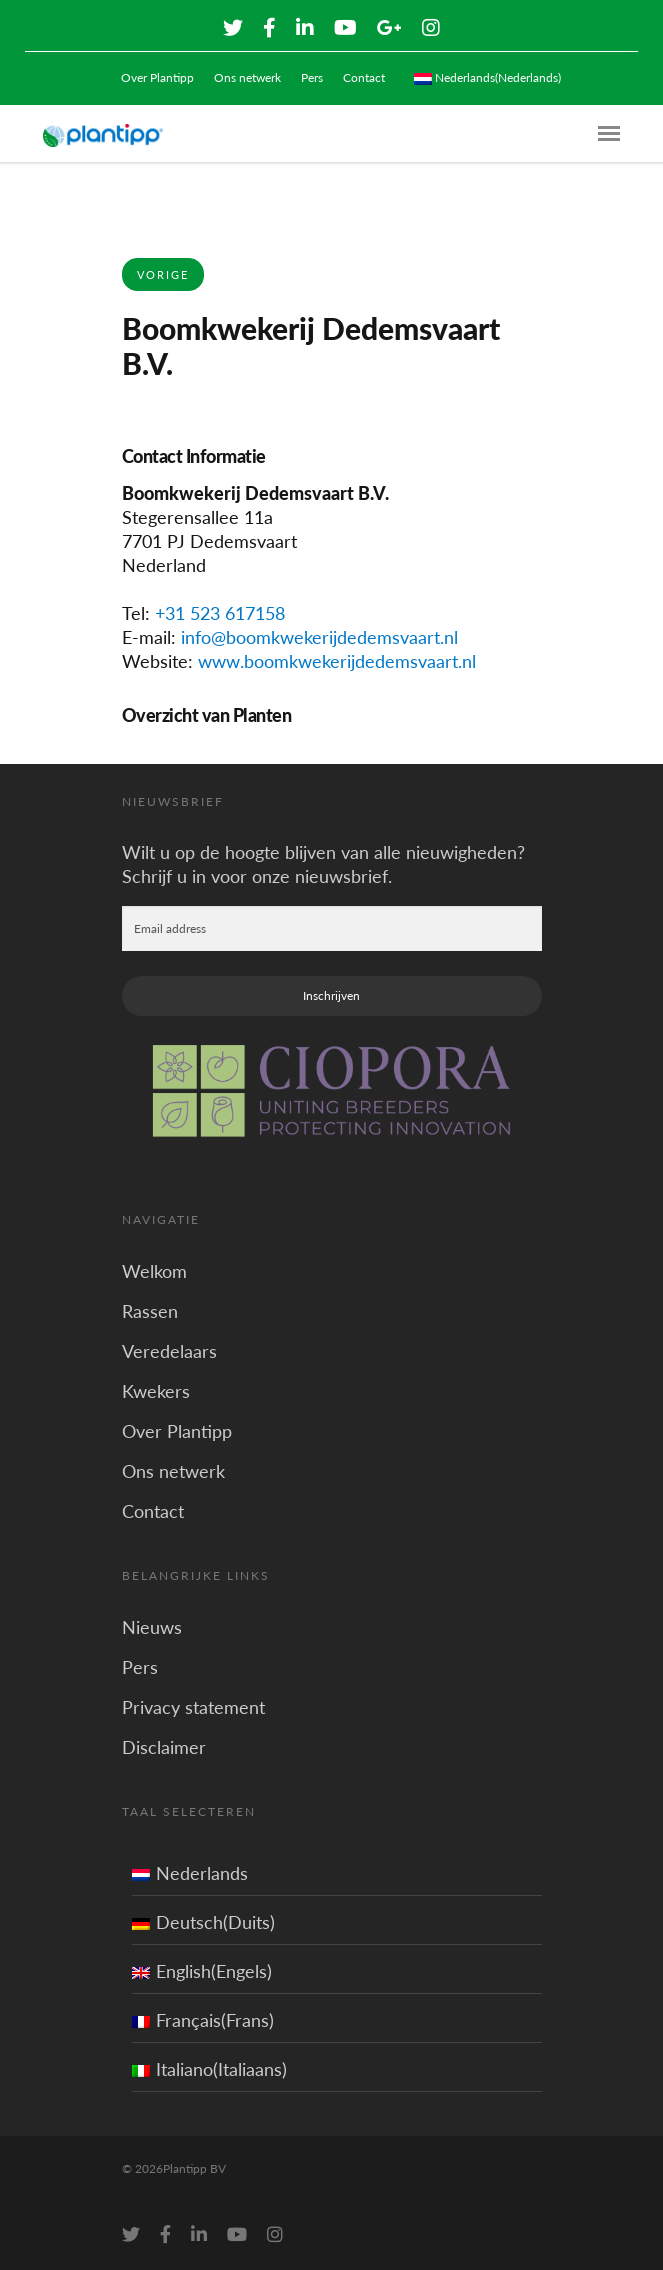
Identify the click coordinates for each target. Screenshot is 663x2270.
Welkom (154, 1271)
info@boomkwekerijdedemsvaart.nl (319, 637)
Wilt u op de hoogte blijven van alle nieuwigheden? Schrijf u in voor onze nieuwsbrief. (323, 864)
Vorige (163, 274)
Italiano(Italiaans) (209, 2069)
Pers (312, 77)
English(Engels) (202, 1971)
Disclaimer (164, 1747)
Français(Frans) (203, 2020)
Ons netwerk (247, 77)
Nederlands (190, 1873)
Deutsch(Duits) (203, 1922)
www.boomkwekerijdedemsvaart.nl (337, 661)
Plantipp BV (194, 2168)
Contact (364, 77)
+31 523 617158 (220, 613)
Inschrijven (331, 995)
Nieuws (152, 1627)
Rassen (150, 1311)
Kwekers (156, 1391)
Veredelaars (169, 1351)
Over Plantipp (157, 77)
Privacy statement (193, 1707)
